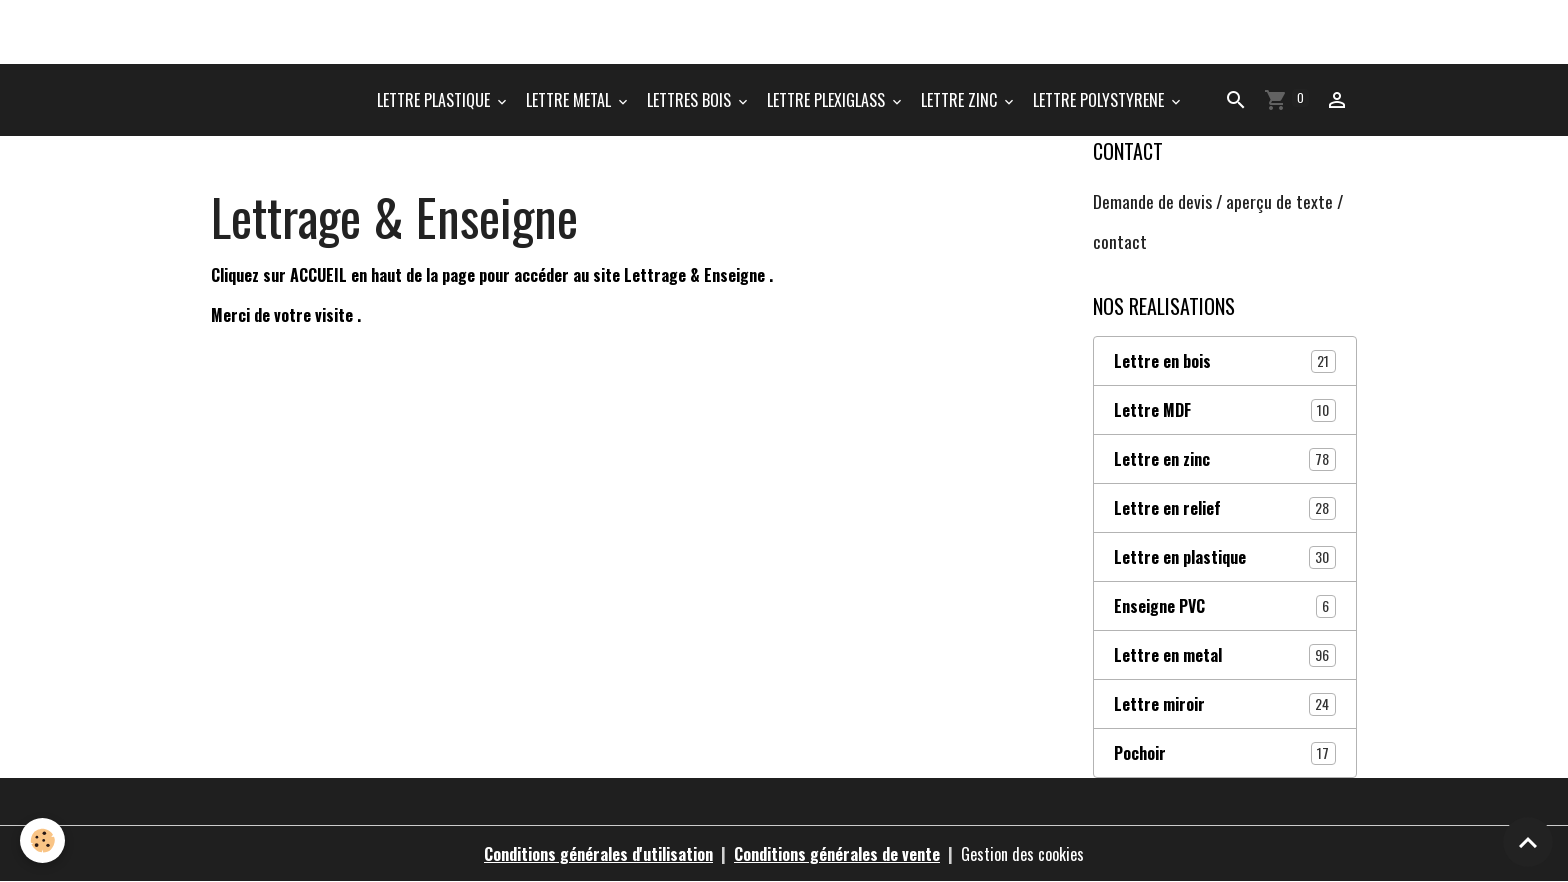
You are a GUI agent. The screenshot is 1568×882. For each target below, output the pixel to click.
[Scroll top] (1528, 842)
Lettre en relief (1225, 508)
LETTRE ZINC (961, 100)
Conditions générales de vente (837, 854)
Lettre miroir (1225, 704)
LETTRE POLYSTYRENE (1100, 100)
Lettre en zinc (1225, 459)
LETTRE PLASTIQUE (435, 100)
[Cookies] (42, 840)
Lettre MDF (1225, 410)
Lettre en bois (1225, 361)
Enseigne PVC (1225, 606)
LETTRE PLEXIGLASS (828, 100)
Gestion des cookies (1022, 854)
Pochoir (1225, 753)
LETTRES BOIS (691, 100)
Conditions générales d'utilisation (598, 854)
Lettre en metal (1225, 655)
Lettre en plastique (1225, 557)
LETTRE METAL (570, 100)
